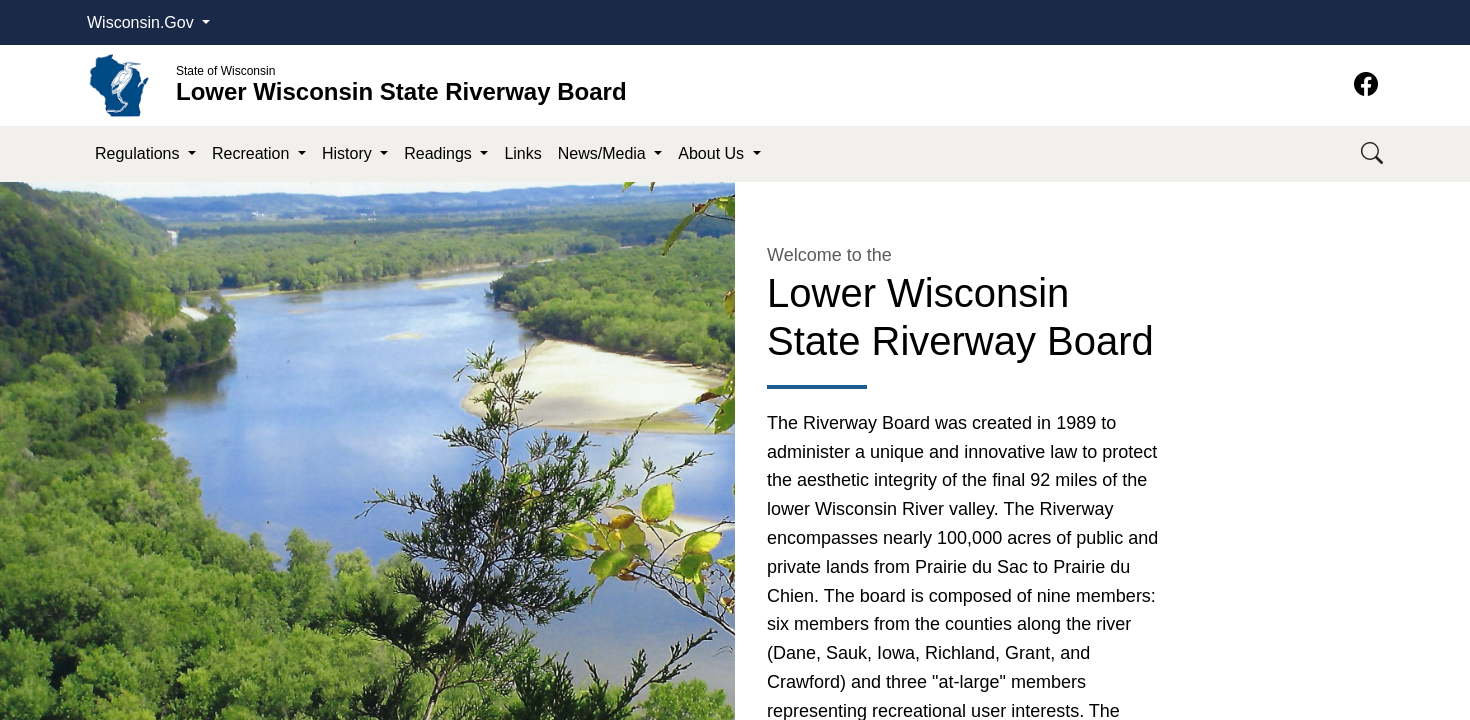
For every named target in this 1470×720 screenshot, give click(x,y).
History (349, 153)
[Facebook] (1366, 84)
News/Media (604, 153)
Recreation (253, 153)
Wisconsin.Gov (142, 22)
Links (522, 153)
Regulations (139, 153)
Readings (440, 153)
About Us (713, 153)
